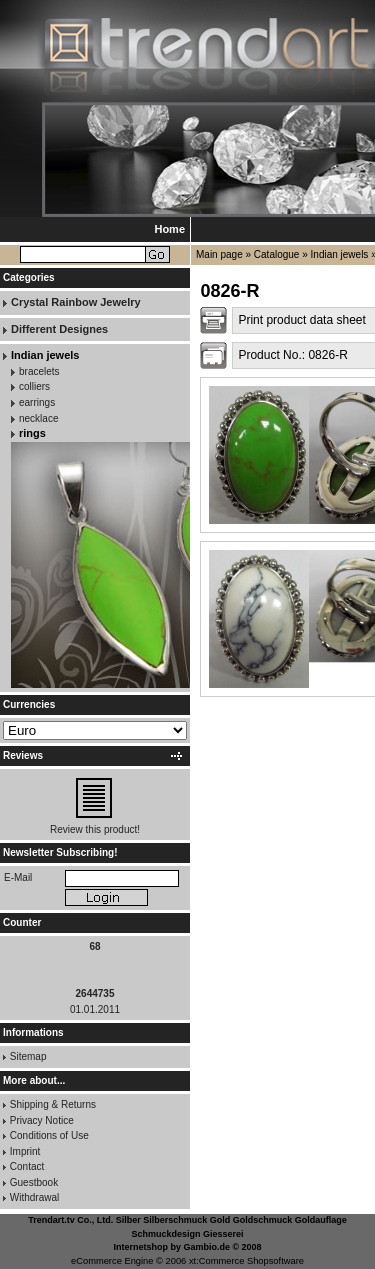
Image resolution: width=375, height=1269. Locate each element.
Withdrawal (34, 1197)
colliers (34, 386)
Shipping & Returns (53, 1104)
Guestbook (34, 1182)
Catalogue (277, 254)
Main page (219, 254)
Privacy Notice (42, 1120)
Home (169, 229)
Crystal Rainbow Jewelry (76, 302)
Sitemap (28, 1056)
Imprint (25, 1151)
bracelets (39, 371)
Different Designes (59, 329)
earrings (37, 402)
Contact (27, 1166)
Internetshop (140, 1247)
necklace (38, 418)
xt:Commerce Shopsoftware (246, 1261)
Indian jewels (340, 254)
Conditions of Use (49, 1135)
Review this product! (95, 829)
